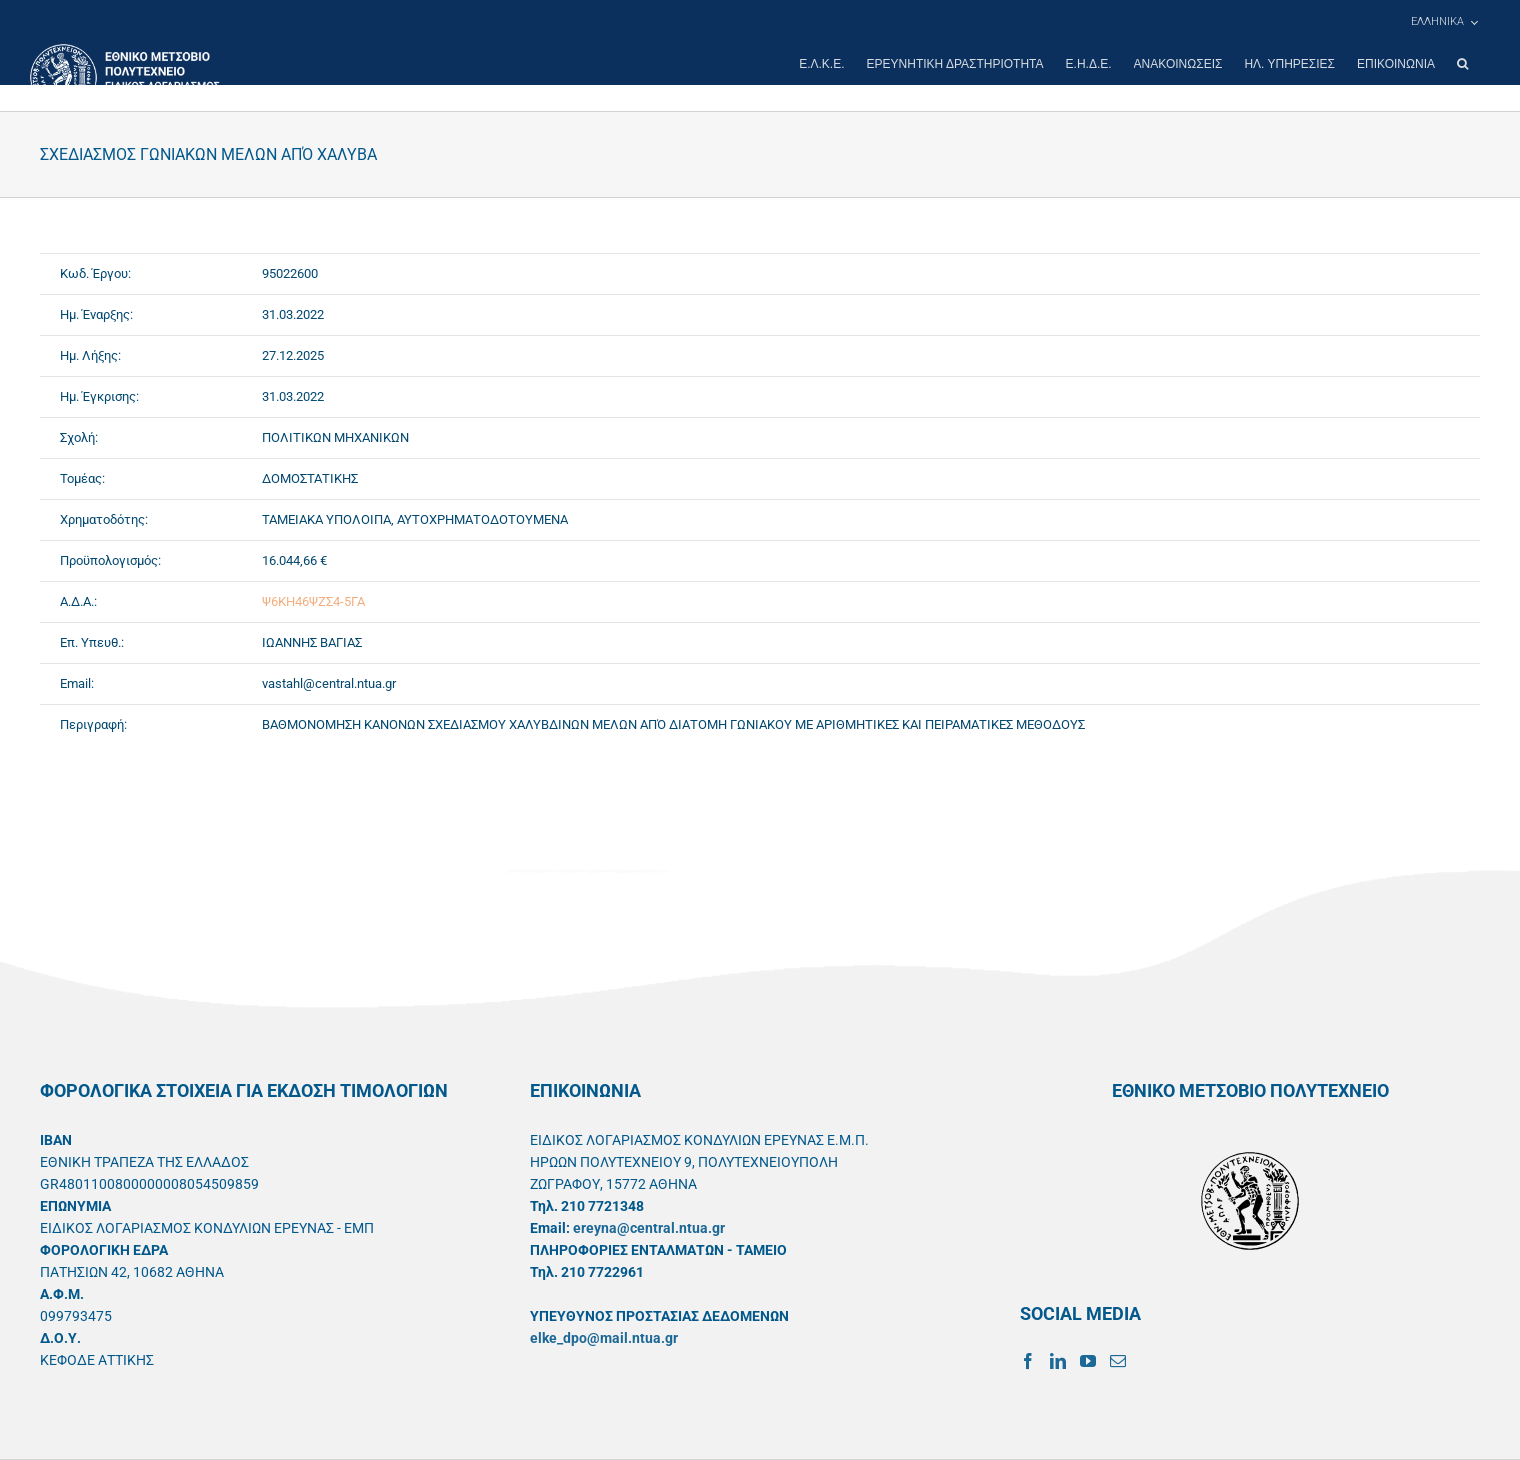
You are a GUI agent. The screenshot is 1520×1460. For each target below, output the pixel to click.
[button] (1462, 64)
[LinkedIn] (1058, 1361)
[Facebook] (1028, 1361)
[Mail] (1118, 1361)
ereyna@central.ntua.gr (649, 1228)
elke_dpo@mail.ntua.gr (604, 1338)
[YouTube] (1088, 1361)
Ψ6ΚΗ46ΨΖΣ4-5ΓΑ (313, 601)
